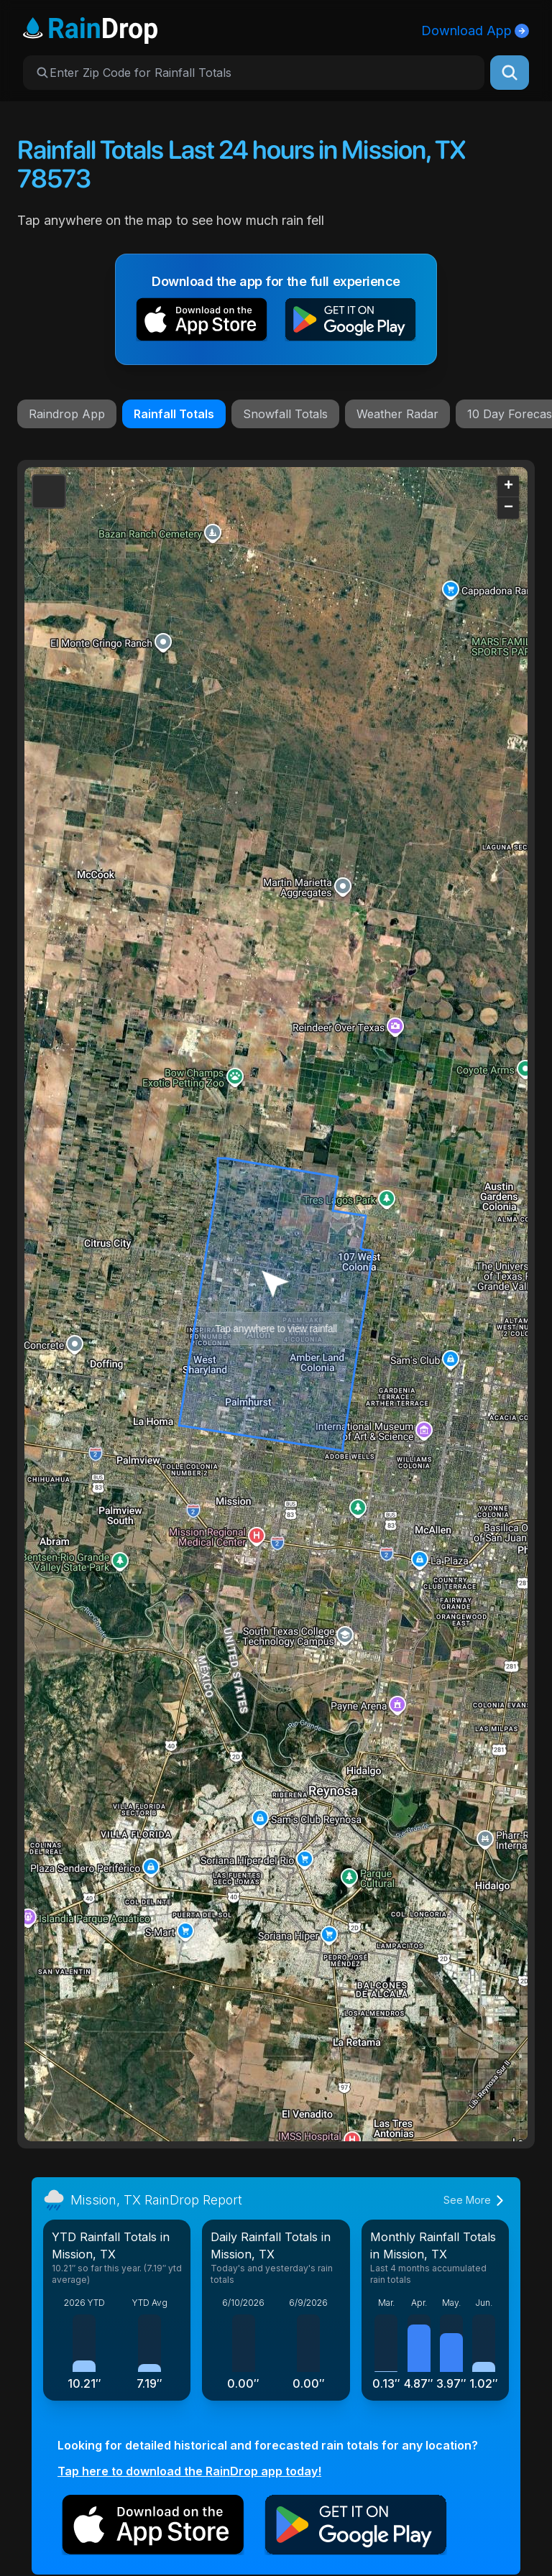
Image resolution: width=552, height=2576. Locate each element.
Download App (475, 30)
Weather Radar (397, 414)
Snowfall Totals (285, 414)
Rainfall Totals (174, 414)
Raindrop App (67, 414)
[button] (201, 322)
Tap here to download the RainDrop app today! (189, 2471)
